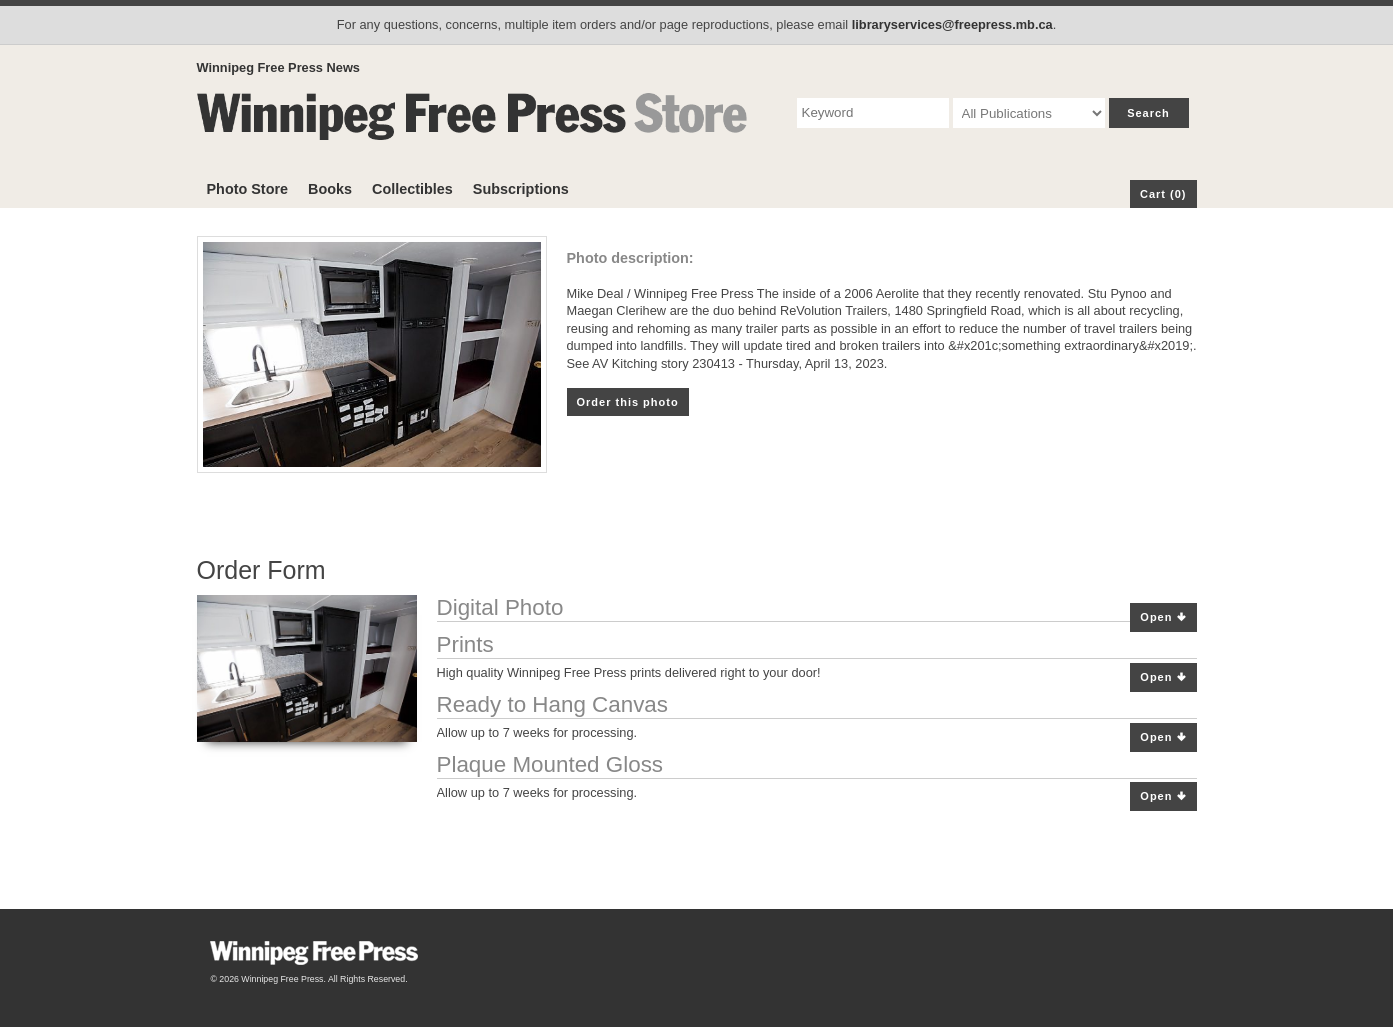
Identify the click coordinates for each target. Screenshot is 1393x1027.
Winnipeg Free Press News (278, 67)
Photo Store (248, 189)
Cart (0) (1163, 194)
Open (1163, 617)
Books (330, 189)
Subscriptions (521, 189)
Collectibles (412, 189)
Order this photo (628, 402)
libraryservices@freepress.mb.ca (952, 24)
